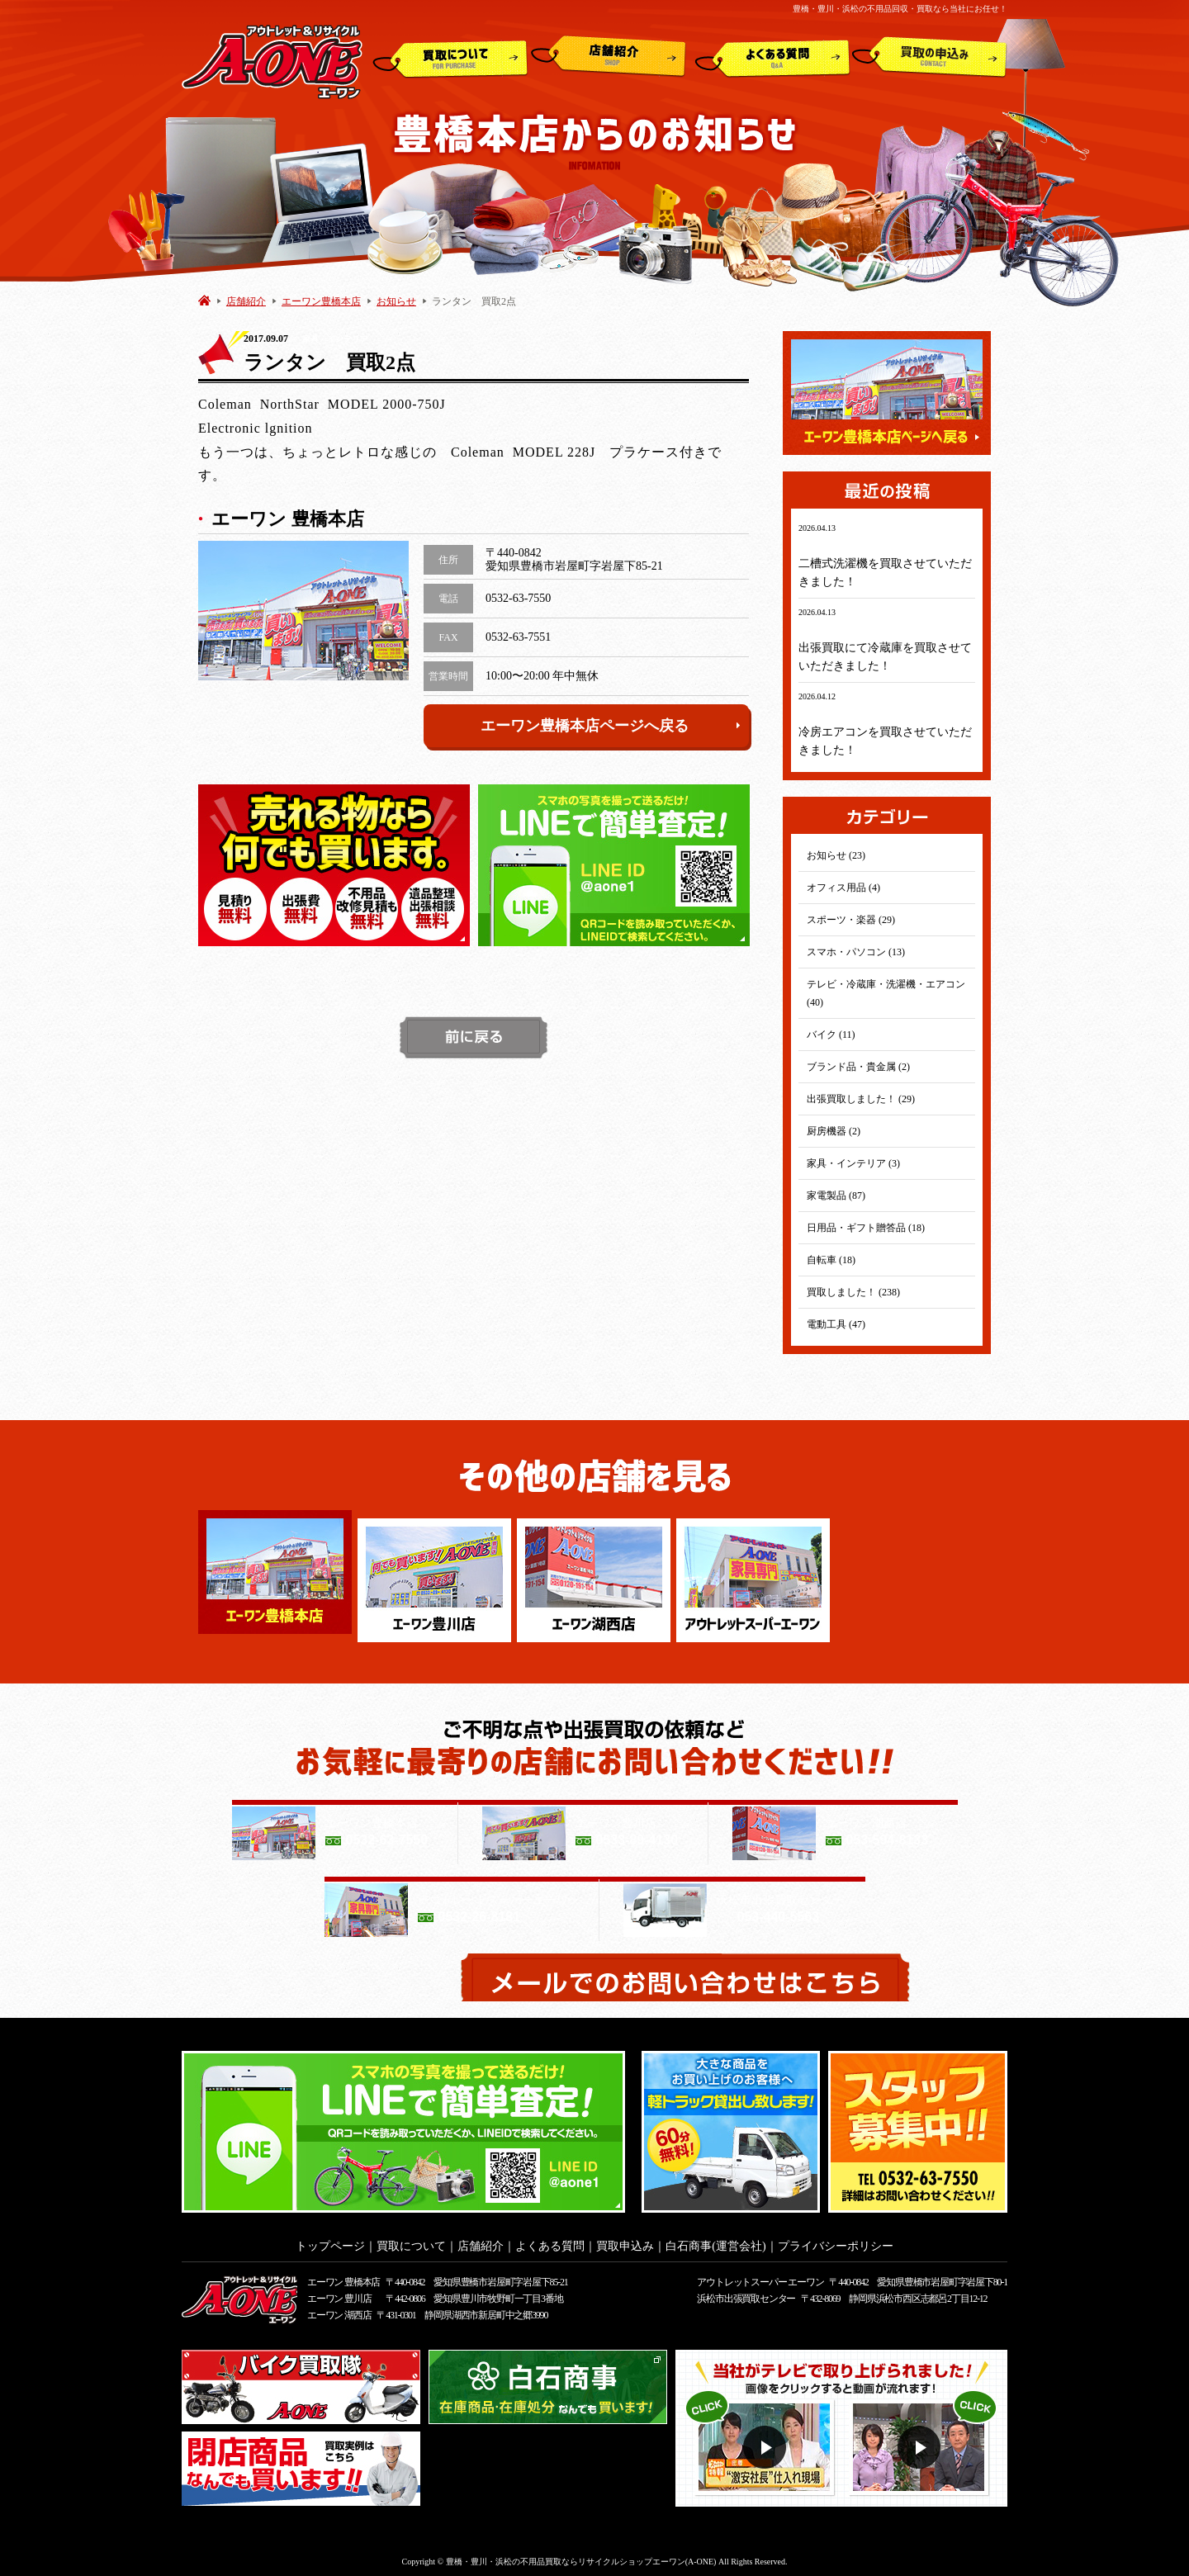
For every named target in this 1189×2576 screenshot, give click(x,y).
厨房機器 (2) (833, 1131)
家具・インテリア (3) (853, 1163)
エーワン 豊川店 (339, 2293)
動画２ (921, 2442)
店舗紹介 (608, 57)
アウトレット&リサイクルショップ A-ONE (272, 60)
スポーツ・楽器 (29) (851, 920)
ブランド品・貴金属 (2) (858, 1067)
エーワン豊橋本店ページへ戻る (611, 726)
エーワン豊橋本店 (321, 301)
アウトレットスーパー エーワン (760, 2277)
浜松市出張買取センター (746, 2293)
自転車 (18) (831, 1260)
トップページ (330, 2241)
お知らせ (396, 301)
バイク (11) (831, 1034)
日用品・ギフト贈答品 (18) (866, 1228)
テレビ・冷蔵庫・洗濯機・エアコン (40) (886, 993)
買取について (450, 57)
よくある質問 (772, 57)
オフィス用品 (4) (843, 887)
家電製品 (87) (836, 1195)
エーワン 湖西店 (339, 2310)
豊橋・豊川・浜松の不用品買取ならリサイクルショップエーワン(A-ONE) (581, 2556)
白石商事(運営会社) (715, 2241)
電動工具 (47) (836, 1324)
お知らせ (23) (836, 855)
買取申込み (929, 57)
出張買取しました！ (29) (861, 1099)
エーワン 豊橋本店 (343, 2277)
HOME (204, 300)
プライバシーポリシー (835, 2241)
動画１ (767, 2442)
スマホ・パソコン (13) (856, 952)
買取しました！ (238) (853, 1292)
